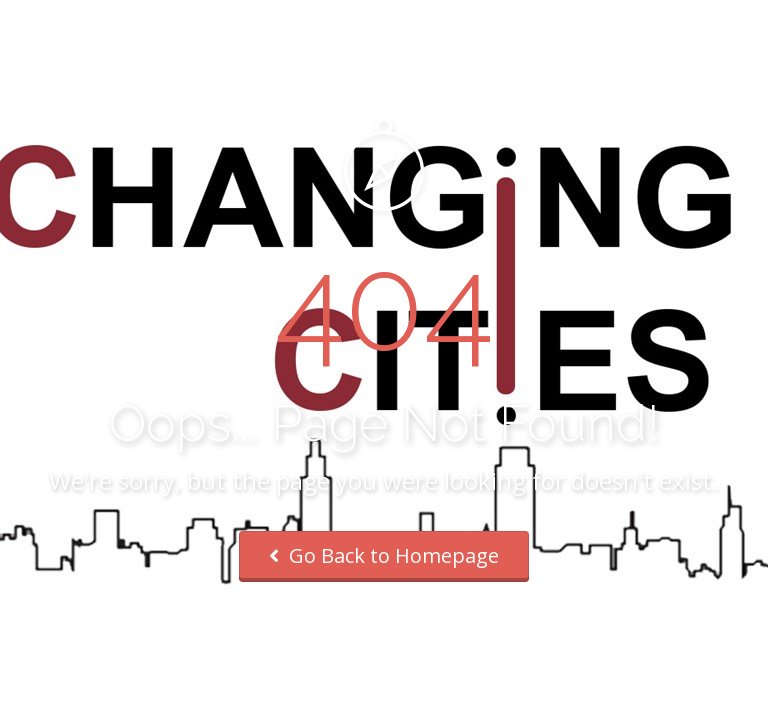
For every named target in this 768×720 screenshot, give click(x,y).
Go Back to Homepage (384, 555)
